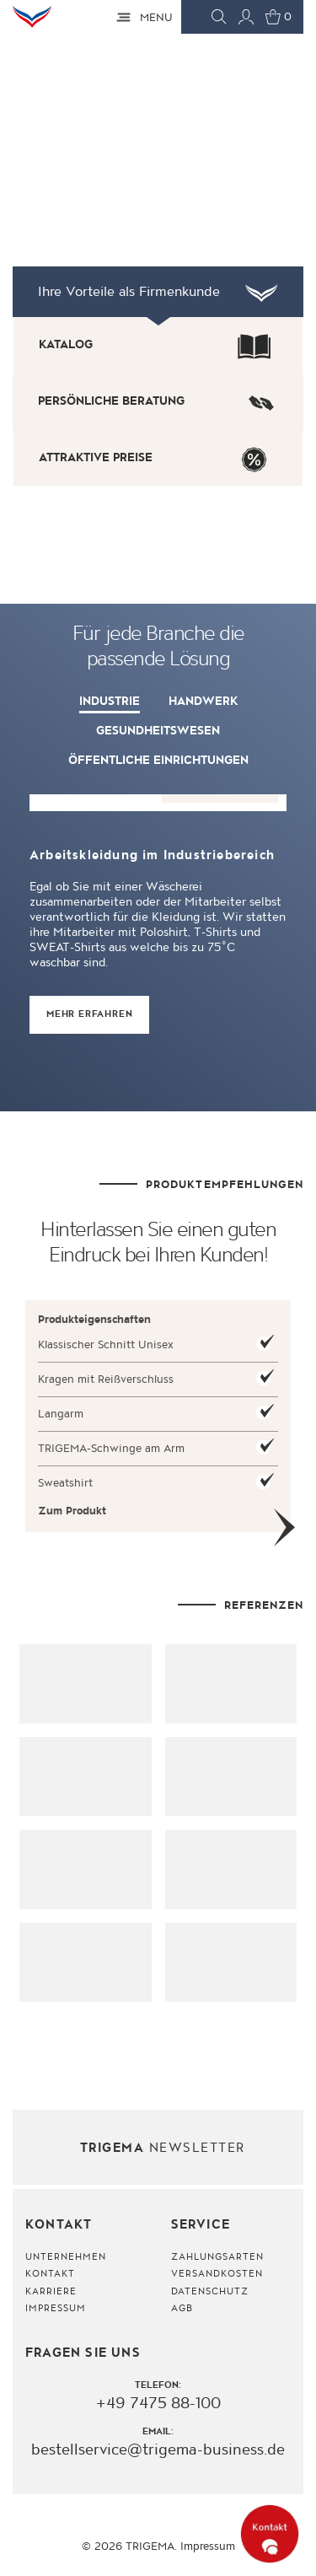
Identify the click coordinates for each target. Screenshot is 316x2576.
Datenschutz (210, 2292)
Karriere (51, 2292)
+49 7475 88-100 (158, 2404)
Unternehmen (65, 2257)
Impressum (55, 2309)
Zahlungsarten (218, 2257)
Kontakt (50, 2275)
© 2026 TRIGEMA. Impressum (158, 2546)
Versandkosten (217, 2275)
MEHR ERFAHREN (89, 1014)
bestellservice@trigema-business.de (158, 2449)
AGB (182, 2309)
